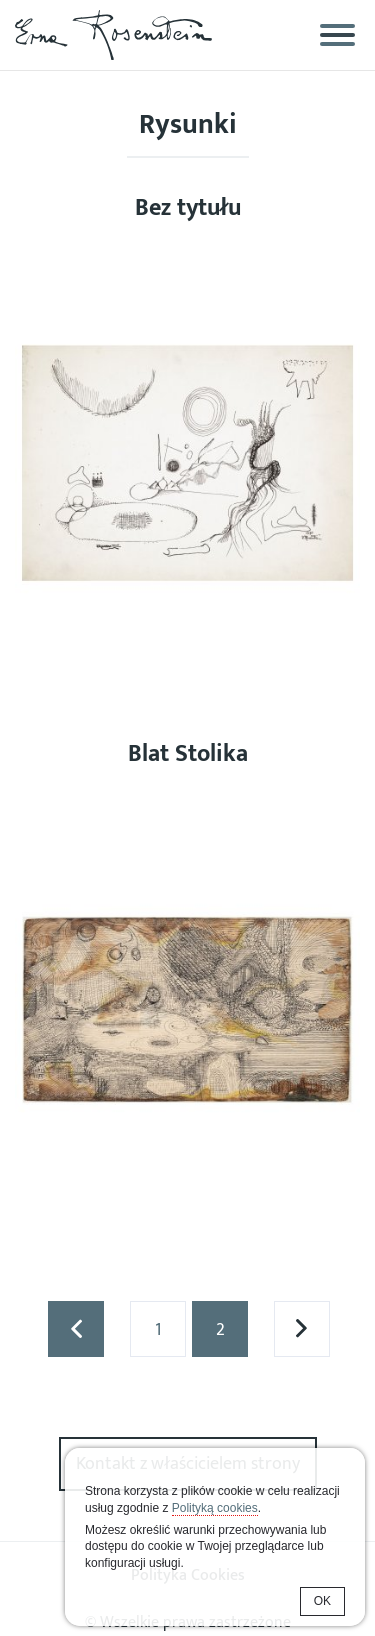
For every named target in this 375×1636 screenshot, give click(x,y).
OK (322, 1601)
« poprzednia (76, 1329)
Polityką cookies (215, 1508)
